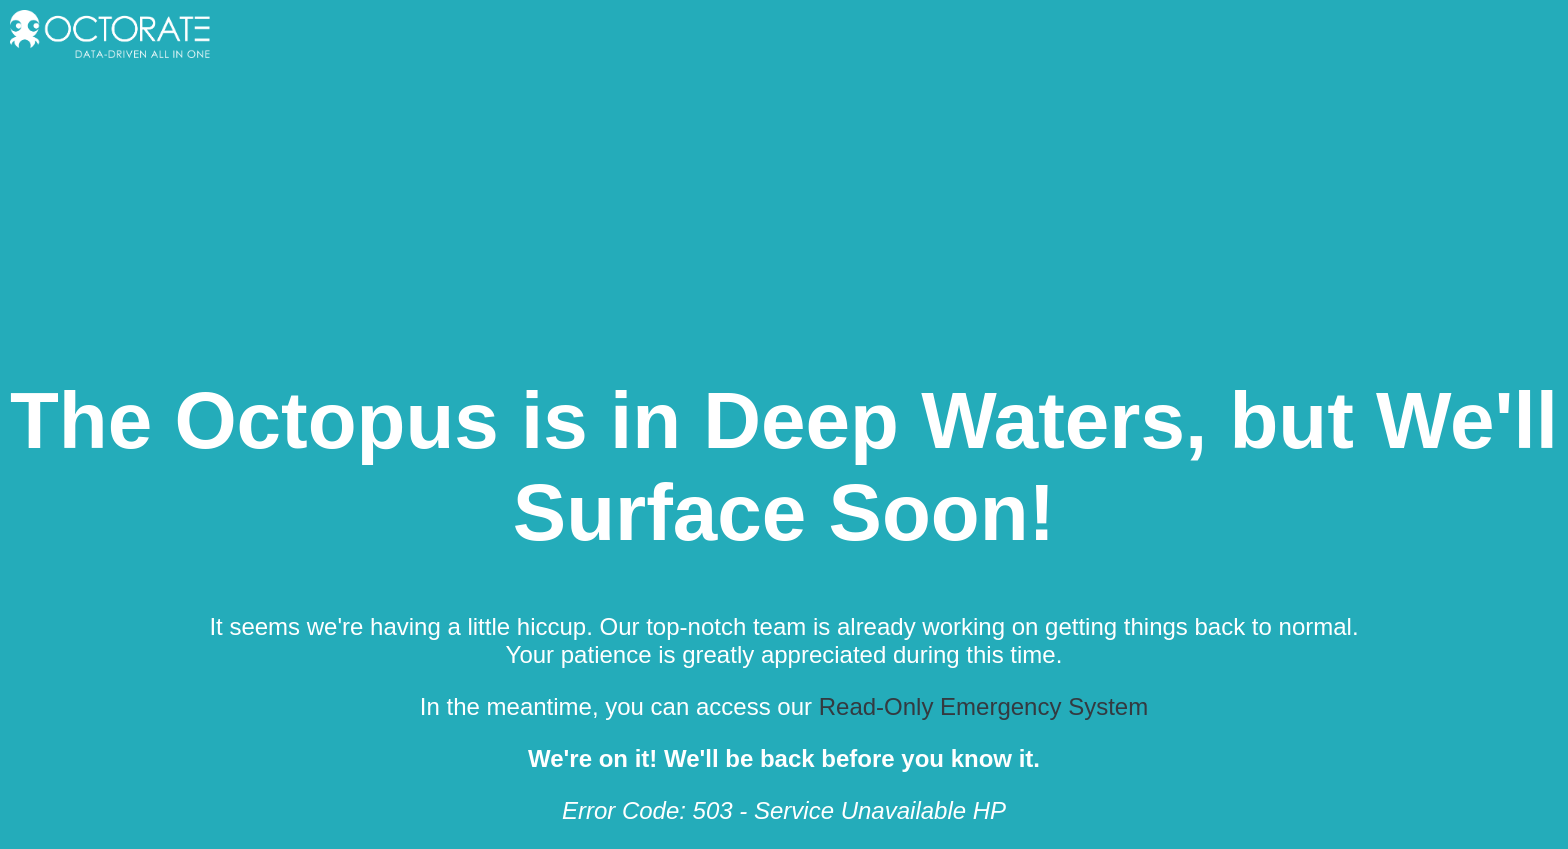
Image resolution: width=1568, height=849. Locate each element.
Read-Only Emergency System (983, 706)
